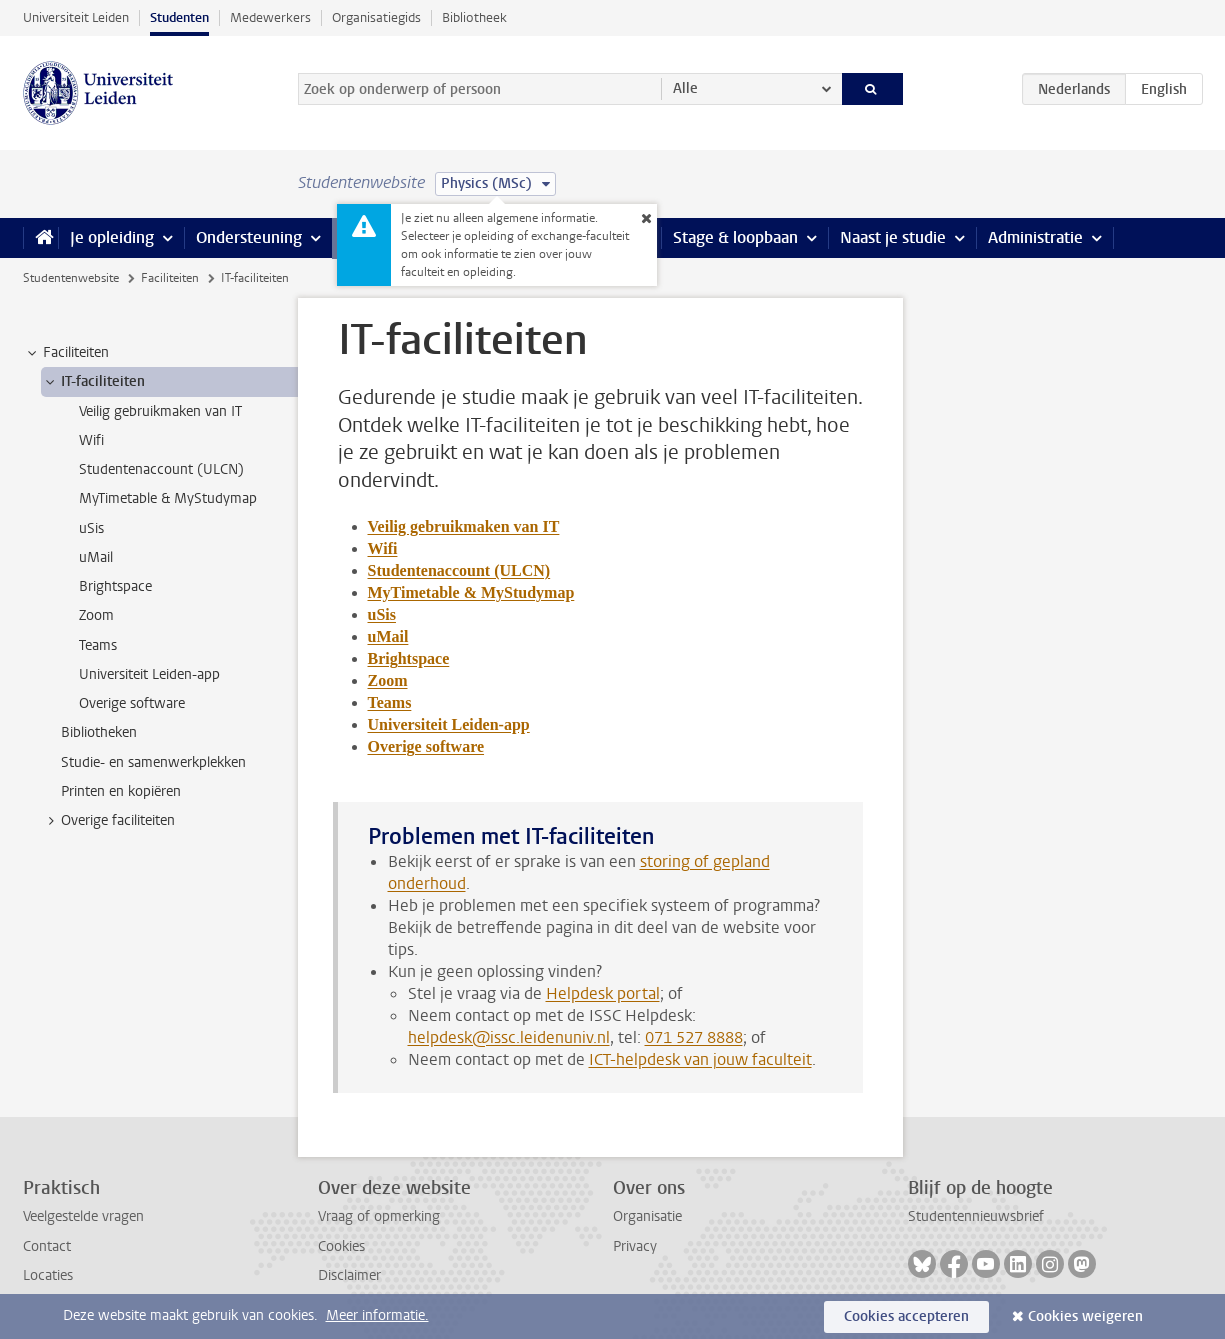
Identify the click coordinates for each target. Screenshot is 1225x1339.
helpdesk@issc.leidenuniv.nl (509, 1037)
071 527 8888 (694, 1037)
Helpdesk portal (603, 993)
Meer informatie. (377, 1315)
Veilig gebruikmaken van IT (464, 526)
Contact (47, 1246)
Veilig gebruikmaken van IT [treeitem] (160, 411)
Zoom (388, 680)
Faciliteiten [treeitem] (66, 353)
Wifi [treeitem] (91, 440)
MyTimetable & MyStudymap (471, 592)
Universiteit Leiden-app (449, 724)
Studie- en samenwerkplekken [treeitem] (153, 762)
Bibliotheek (474, 17)
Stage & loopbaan (735, 237)
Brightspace (409, 658)
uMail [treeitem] (96, 557)
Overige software (426, 746)
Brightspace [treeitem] (115, 586)
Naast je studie (893, 237)
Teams (390, 702)
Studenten (179, 17)
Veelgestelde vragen (83, 1216)
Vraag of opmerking (379, 1216)
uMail (388, 636)
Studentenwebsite (71, 278)
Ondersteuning (249, 237)
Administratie (1035, 237)
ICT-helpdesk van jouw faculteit (700, 1059)
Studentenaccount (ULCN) (459, 570)
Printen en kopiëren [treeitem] (121, 791)
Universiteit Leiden (76, 17)
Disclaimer (349, 1275)
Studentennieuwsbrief (976, 1216)
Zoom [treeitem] (96, 615)
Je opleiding (112, 237)
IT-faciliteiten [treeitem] (93, 382)
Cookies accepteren (906, 1316)
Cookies (341, 1246)
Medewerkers (270, 17)
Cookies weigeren (1085, 1316)
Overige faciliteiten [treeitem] (108, 821)
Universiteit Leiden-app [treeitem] (149, 674)
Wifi (383, 548)
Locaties (48, 1275)
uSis (382, 614)
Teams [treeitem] (98, 645)
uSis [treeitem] (91, 528)
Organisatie (647, 1216)
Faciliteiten (170, 278)
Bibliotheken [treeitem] (99, 732)
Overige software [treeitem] (132, 703)
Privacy (635, 1246)
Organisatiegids (376, 17)
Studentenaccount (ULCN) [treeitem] (161, 469)
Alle (685, 88)
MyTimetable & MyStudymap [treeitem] (168, 498)
